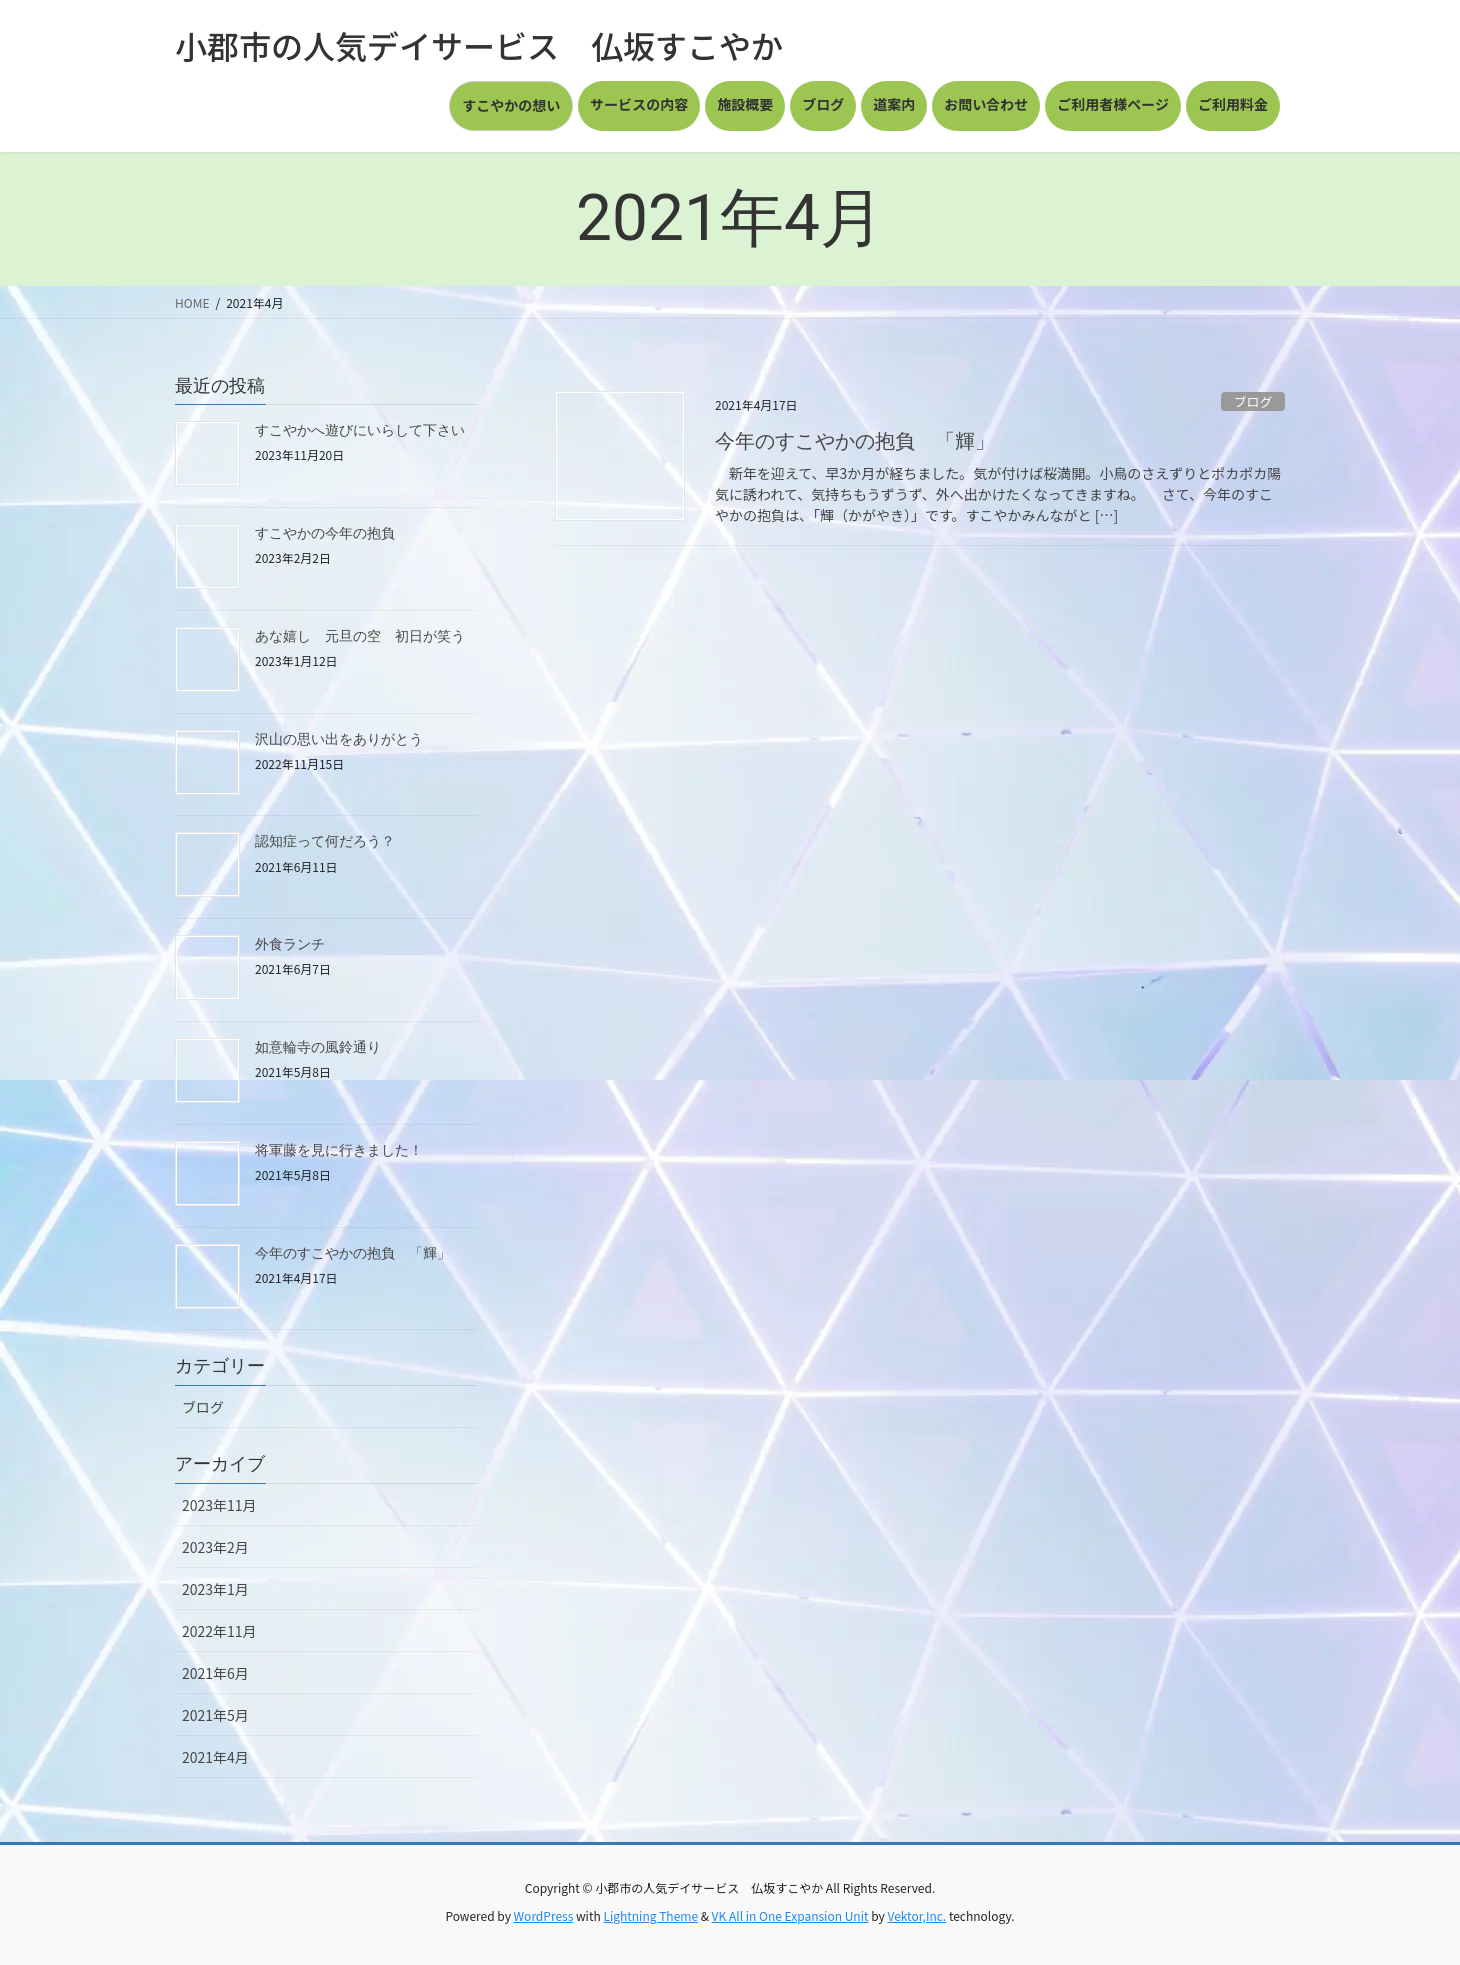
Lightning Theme (650, 1915)
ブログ (1253, 401)
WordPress (544, 1915)
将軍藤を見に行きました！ (339, 1150)
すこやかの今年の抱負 (325, 533)
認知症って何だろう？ (325, 841)
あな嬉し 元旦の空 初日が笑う (360, 636)
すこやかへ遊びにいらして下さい (360, 430)
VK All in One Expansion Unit (790, 1915)
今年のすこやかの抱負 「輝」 (855, 441)
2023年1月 (215, 1589)
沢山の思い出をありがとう (339, 739)
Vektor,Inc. (916, 1915)
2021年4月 (215, 1757)
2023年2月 (215, 1547)
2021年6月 (215, 1673)
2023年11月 (219, 1505)
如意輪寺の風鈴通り (318, 1047)
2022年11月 (219, 1631)
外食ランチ (290, 944)
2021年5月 (215, 1715)
